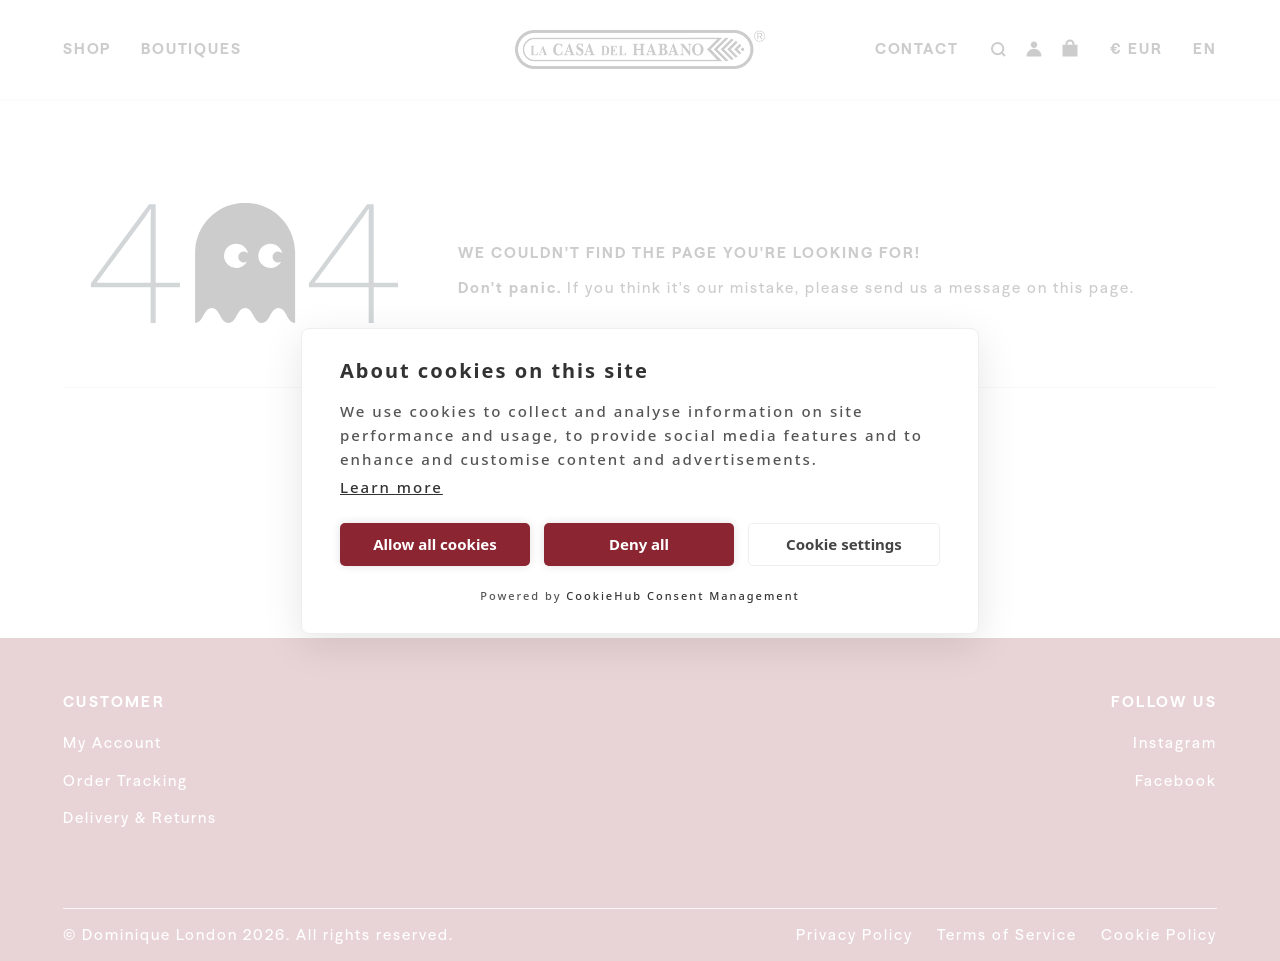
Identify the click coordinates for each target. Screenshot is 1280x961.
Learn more (391, 487)
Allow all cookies (435, 544)
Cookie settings (844, 544)
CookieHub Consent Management (682, 595)
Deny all (639, 544)
